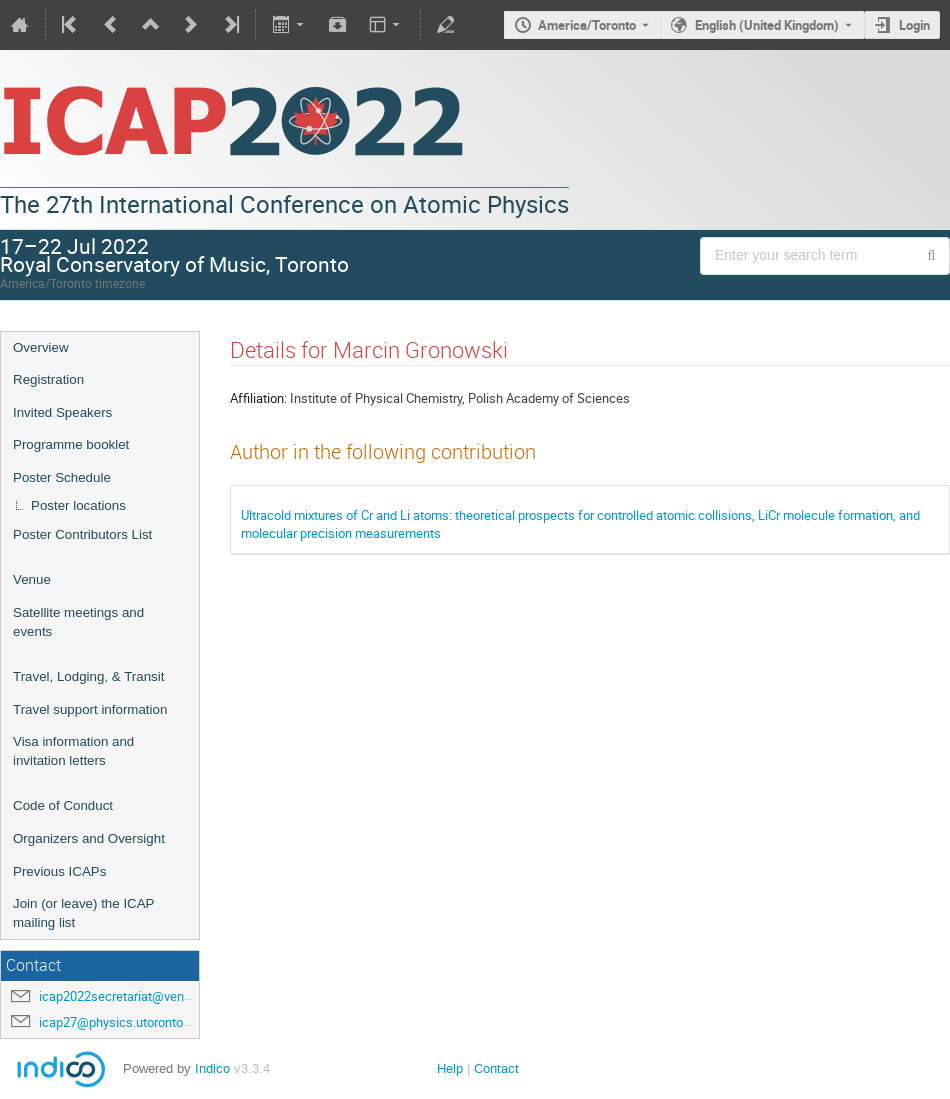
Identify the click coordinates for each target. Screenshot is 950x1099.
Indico (212, 1068)
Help (450, 1068)
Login (914, 25)
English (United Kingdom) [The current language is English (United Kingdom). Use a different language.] (767, 25)
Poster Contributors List (82, 534)
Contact (496, 1068)
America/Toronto (587, 25)
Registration (48, 379)
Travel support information (90, 709)
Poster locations (78, 505)
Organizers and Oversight (89, 838)
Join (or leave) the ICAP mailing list (83, 913)
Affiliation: (258, 398)
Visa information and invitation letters (73, 751)
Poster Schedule (62, 477)
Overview (41, 347)
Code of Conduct (63, 805)
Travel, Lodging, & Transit (88, 676)
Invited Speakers (62, 412)
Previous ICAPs (59, 871)
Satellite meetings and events (78, 622)
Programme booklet (71, 444)
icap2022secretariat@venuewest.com (146, 996)
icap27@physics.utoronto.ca (119, 1022)
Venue (32, 579)
